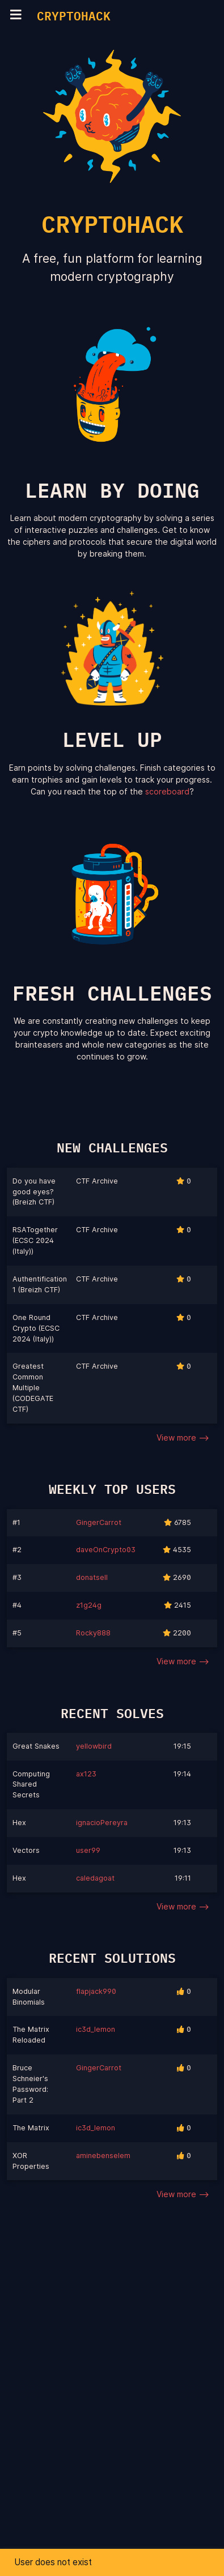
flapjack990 (96, 1991)
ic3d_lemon (95, 2029)
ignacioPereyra (102, 1822)
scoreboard (167, 791)
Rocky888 (93, 1633)
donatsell (92, 1577)
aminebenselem (103, 2155)
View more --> (183, 1437)
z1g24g (89, 1605)
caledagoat (95, 1878)
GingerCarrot (98, 1522)
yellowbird (94, 1746)
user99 (88, 1850)
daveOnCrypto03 (106, 1549)
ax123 (86, 1774)
